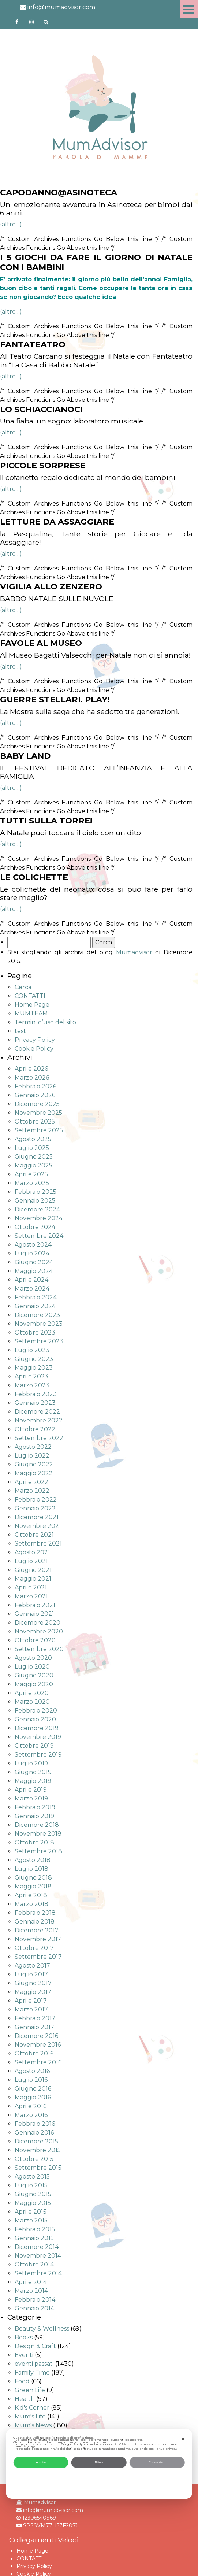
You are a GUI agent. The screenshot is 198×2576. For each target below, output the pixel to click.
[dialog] (99, 2464)
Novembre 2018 (38, 1833)
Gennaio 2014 (34, 2308)
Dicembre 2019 (37, 1728)
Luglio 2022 (32, 1455)
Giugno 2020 (34, 1675)
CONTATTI (30, 995)
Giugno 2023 (34, 1358)
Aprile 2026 (31, 1068)
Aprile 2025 (31, 1174)
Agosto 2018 (33, 1860)
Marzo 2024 (32, 1288)
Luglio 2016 (31, 2079)
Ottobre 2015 (34, 2158)
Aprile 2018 (31, 1895)
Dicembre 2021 (37, 1517)
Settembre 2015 (38, 2167)
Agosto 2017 (32, 1965)
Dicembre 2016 (36, 2035)
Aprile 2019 (31, 1789)
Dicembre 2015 (36, 2141)
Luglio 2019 (31, 1763)
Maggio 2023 (34, 1367)
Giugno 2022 (34, 1464)
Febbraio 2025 (35, 1191)
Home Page (32, 1004)
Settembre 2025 (39, 1130)
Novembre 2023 (39, 1323)
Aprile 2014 (31, 2282)
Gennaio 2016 (34, 2132)
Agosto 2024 (33, 1244)
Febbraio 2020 (36, 1710)
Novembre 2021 (38, 1525)
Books (24, 2337)
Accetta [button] (41, 2462)
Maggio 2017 (33, 1991)
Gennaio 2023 (35, 1402)
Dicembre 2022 (37, 1411)
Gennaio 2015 (34, 2238)
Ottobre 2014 (34, 2264)
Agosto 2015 (32, 2176)
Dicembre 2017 (37, 1930)
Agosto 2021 (32, 1552)
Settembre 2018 (38, 1851)
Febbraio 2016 (35, 2123)
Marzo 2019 (31, 1798)
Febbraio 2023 (36, 1394)
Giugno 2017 (33, 1983)
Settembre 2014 (38, 2273)
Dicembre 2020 (37, 1622)
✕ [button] (183, 2439)
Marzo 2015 (31, 2220)
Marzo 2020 (32, 1701)
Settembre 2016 (38, 2062)
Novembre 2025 (38, 1112)
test (20, 1031)
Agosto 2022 (33, 1446)
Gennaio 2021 (34, 1613)
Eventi (24, 2354)
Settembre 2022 (39, 1438)
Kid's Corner (32, 2407)
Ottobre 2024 (35, 1227)
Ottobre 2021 (34, 1534)
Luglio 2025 (32, 1147)
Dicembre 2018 (37, 1824)
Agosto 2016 (32, 2071)
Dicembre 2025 (37, 1103)
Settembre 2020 (39, 1649)
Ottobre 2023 (35, 1332)
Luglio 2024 (32, 1253)
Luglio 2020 (32, 1666)
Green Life (30, 2390)
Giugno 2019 (33, 1772)
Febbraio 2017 (35, 2018)
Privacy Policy (35, 1039)
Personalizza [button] (157, 2462)
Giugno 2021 (33, 1569)
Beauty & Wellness (42, 2328)
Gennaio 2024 (35, 1306)
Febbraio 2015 (35, 2229)
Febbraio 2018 (35, 1912)
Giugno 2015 (33, 2194)
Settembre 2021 (38, 1543)
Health (25, 2398)
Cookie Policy (34, 1048)
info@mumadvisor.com (57, 7)
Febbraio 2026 (35, 1086)
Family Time (32, 2372)
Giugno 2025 (34, 1156)
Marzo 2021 (31, 1596)
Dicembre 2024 (37, 1209)
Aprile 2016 (30, 2106)
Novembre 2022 (39, 1420)
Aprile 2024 (31, 1279)
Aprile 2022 (31, 1481)
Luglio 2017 (31, 1974)
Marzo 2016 (31, 2114)
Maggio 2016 (33, 2097)
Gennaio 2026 (35, 1095)
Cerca (23, 987)
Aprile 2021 (31, 1587)
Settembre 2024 (39, 1235)
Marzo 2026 (32, 1077)
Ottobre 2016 (34, 2053)
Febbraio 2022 (36, 1499)
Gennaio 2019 (34, 1816)
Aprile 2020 (32, 1692)
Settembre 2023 (39, 1341)
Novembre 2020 (39, 1631)
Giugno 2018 (33, 1877)
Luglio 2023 (32, 1350)
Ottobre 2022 (35, 1429)
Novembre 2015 (38, 2150)
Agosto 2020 (33, 1657)
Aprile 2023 (31, 1376)
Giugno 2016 (33, 2088)
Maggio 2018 (33, 1886)
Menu (189, 9)
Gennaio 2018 (35, 1921)
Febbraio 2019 (35, 1807)
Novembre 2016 (38, 2044)
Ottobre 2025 (35, 1121)
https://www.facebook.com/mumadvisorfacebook (17, 22)
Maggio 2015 (33, 2202)
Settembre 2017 (38, 1956)
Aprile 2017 (31, 2000)
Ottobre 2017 (34, 1947)
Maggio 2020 (34, 1684)
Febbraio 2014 (35, 2299)
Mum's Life (30, 2416)
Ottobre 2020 (35, 1640)
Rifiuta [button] (99, 2462)
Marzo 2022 (32, 1490)
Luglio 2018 (31, 1868)
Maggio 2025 (33, 1165)
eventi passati (34, 2363)
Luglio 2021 (31, 1561)
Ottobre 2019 (34, 1745)
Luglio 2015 (31, 2185)
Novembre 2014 (38, 2255)
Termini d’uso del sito (45, 1022)
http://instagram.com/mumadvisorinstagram (31, 22)
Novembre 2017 (38, 1939)
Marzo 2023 (32, 1385)
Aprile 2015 (30, 2211)
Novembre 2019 (38, 1736)
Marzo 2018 (31, 1903)
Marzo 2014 (31, 2290)
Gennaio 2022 (35, 1508)
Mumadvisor (134, 952)
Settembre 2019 (38, 1754)
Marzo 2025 (32, 1183)
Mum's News (33, 2425)
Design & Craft (35, 2346)
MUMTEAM (31, 1013)
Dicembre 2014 (37, 2246)
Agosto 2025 (33, 1139)
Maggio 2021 (33, 1578)
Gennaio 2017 (34, 2027)
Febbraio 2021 (35, 1605)
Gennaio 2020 (35, 1719)
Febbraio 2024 (36, 1297)
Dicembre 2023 (37, 1314)
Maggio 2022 (34, 1473)
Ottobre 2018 (34, 1842)
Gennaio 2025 (35, 1200)
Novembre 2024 (39, 1218)
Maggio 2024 (34, 1270)
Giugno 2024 (34, 1262)
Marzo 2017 (31, 2009)
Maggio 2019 (33, 1780)
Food (22, 2381)
